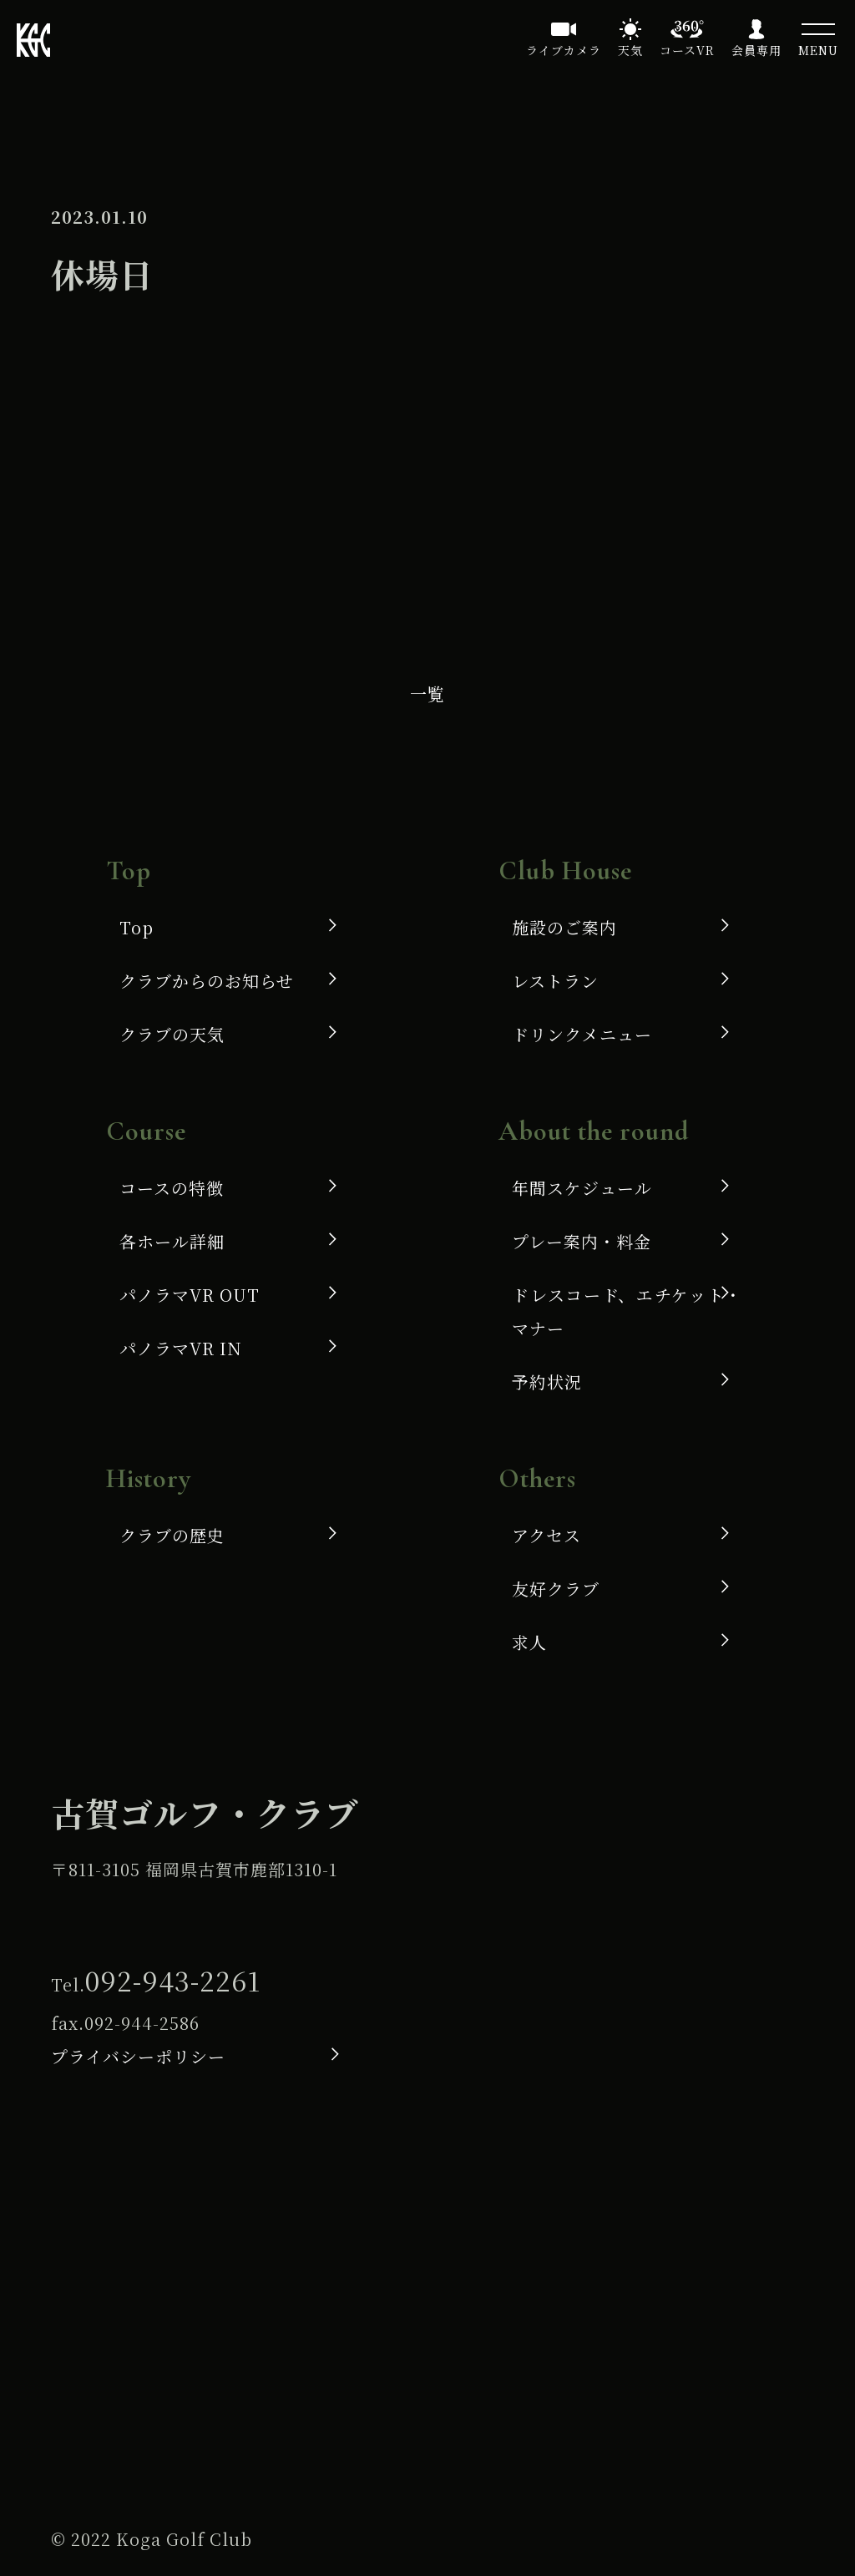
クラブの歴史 (172, 1535)
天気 (630, 50)
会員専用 (756, 50)
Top (136, 927)
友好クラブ (556, 1588)
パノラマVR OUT (189, 1295)
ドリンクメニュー (582, 1034)
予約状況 (547, 1381)
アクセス (546, 1535)
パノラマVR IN (180, 1348)
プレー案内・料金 (581, 1241)
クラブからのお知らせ (206, 981)
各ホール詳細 (172, 1241)
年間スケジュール (582, 1188)
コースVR (687, 50)
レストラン (555, 981)
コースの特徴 (171, 1188)
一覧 (427, 693)
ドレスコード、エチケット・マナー (627, 1311)
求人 (529, 1642)
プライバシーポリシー (138, 2056)
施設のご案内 (564, 927)
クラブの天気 (172, 1034)
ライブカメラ (563, 50)
